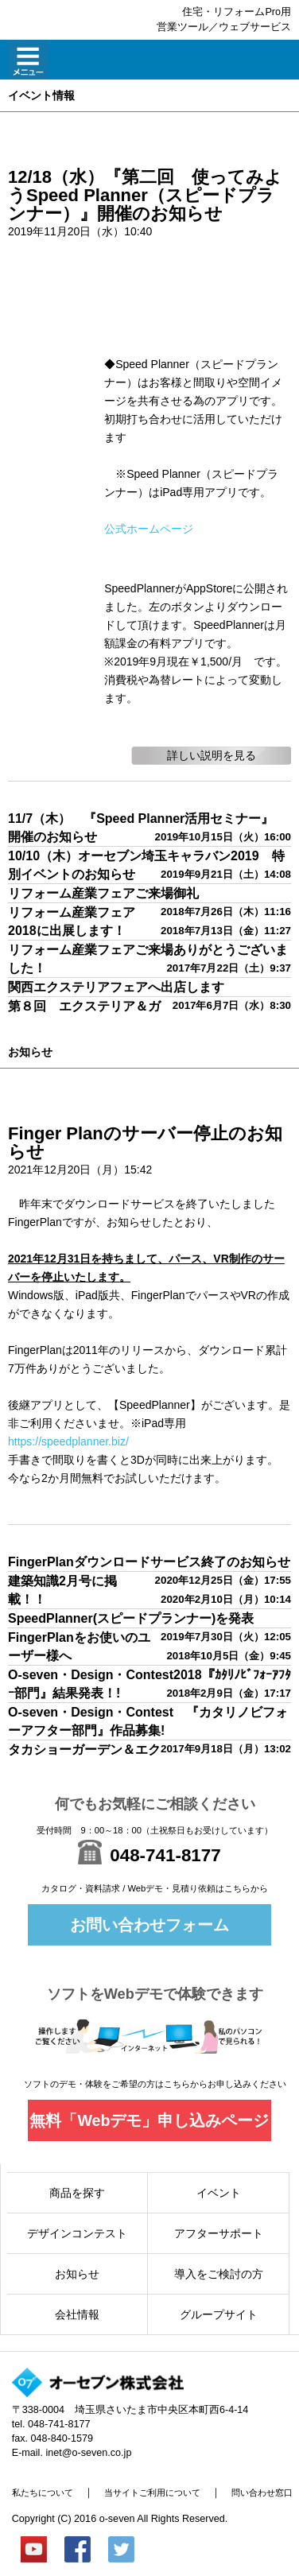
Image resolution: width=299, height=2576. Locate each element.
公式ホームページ (148, 528)
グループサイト (219, 2314)
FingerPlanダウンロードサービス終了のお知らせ (149, 1562)
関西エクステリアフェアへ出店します (116, 987)
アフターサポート (218, 2233)
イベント (218, 2192)
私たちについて (42, 2492)
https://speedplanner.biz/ (68, 1441)
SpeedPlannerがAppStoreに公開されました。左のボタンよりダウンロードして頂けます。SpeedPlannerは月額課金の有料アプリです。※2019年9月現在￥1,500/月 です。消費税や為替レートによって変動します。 (196, 643)
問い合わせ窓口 (262, 2492)
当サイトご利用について (152, 2492)
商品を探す (77, 2192)
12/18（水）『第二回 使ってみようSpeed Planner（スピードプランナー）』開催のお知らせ (145, 195)
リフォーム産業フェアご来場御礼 (103, 893)
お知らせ (77, 2274)
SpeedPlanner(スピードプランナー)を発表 (131, 1618)
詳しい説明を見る (211, 755)
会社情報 (77, 2314)
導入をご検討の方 (218, 2274)
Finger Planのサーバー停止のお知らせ (145, 1142)
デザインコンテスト (77, 2233)
